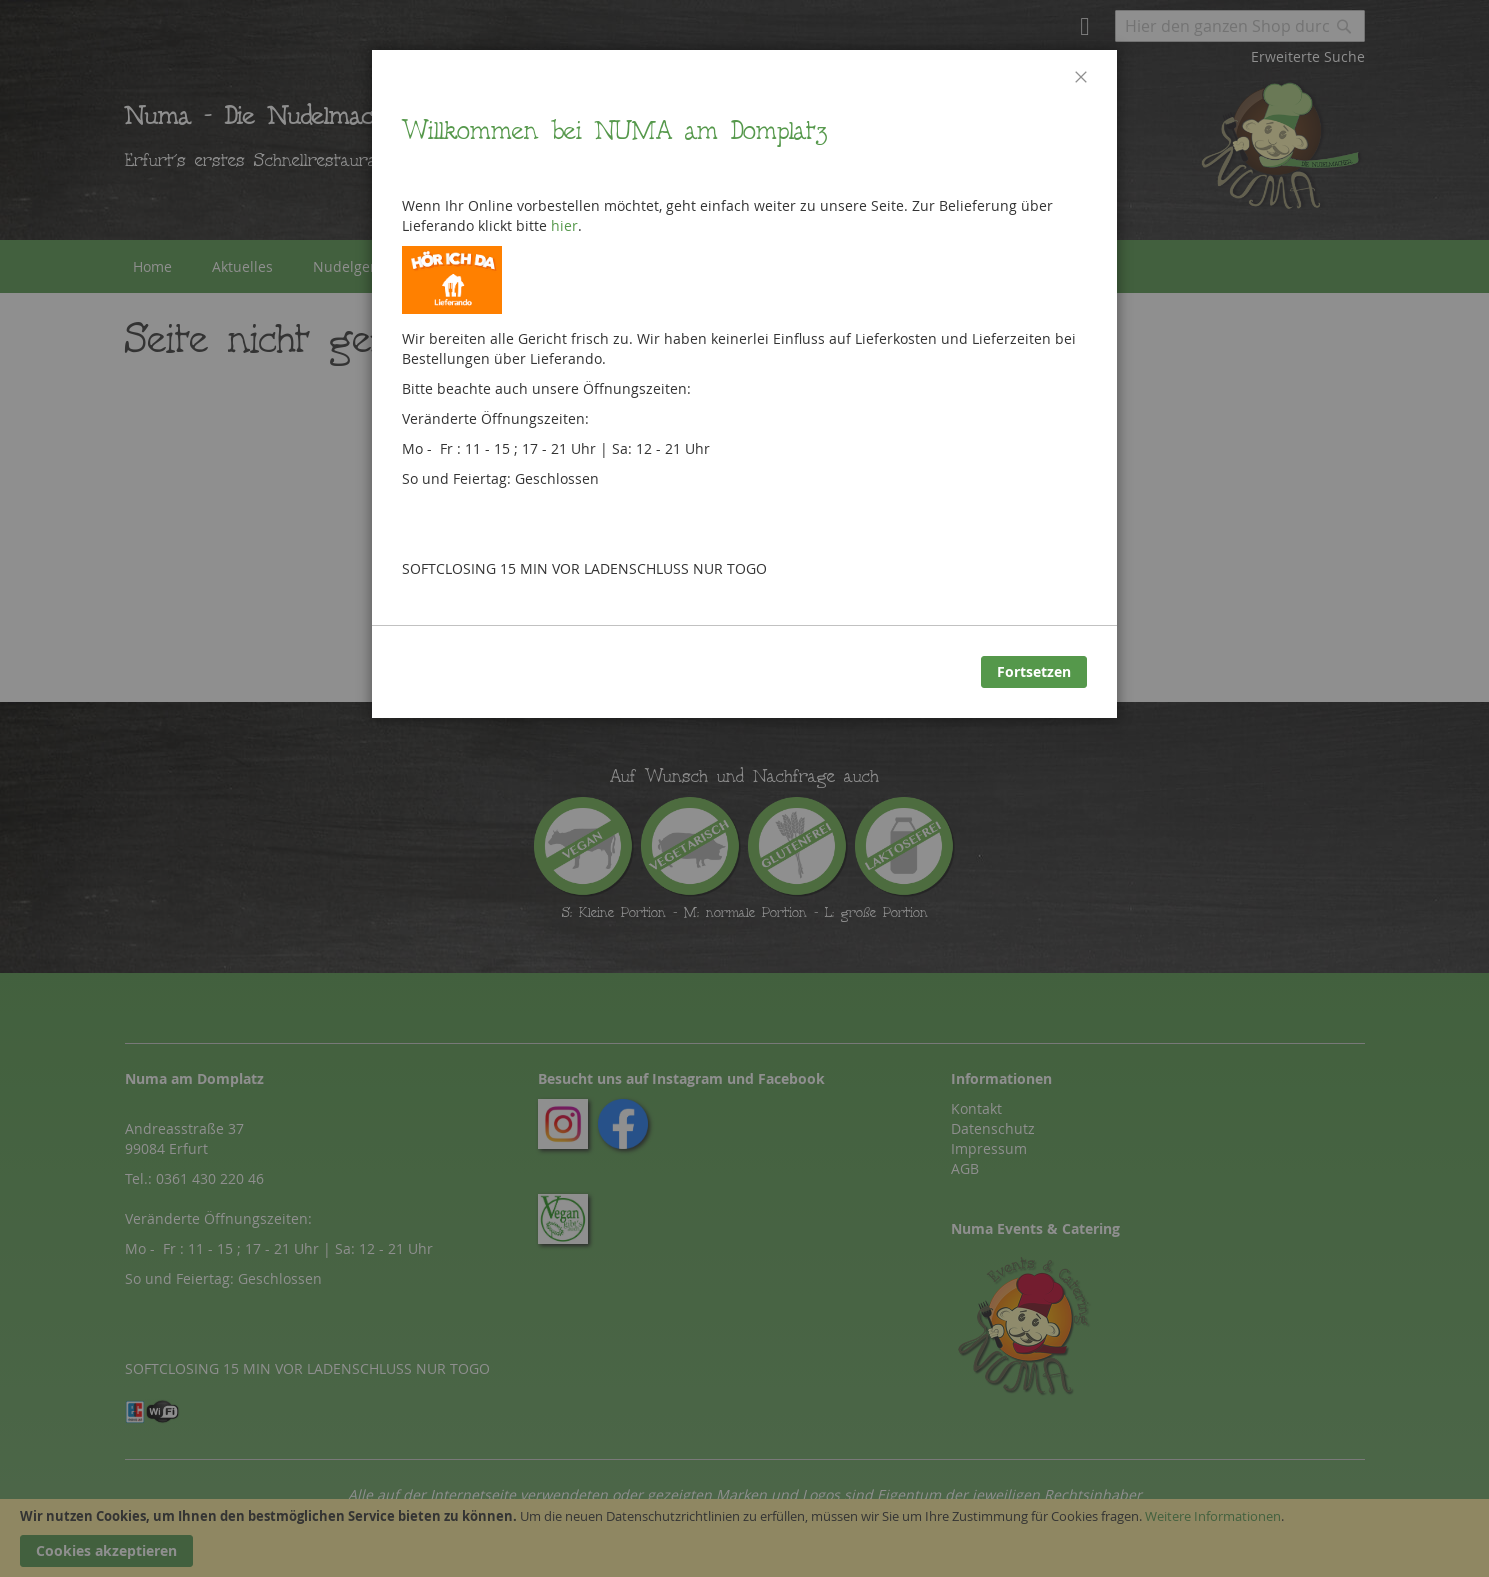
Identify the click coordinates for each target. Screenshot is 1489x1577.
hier (564, 225)
